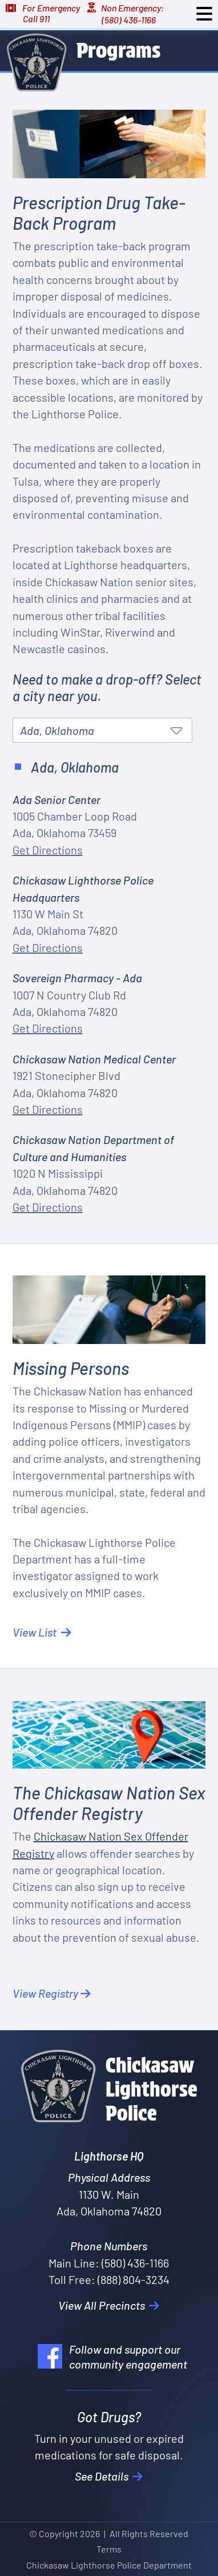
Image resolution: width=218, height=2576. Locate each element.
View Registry (52, 1993)
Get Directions (48, 850)
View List (42, 1632)
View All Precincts (108, 2305)
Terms (109, 2548)
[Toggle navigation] (204, 14)
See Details (109, 2476)
